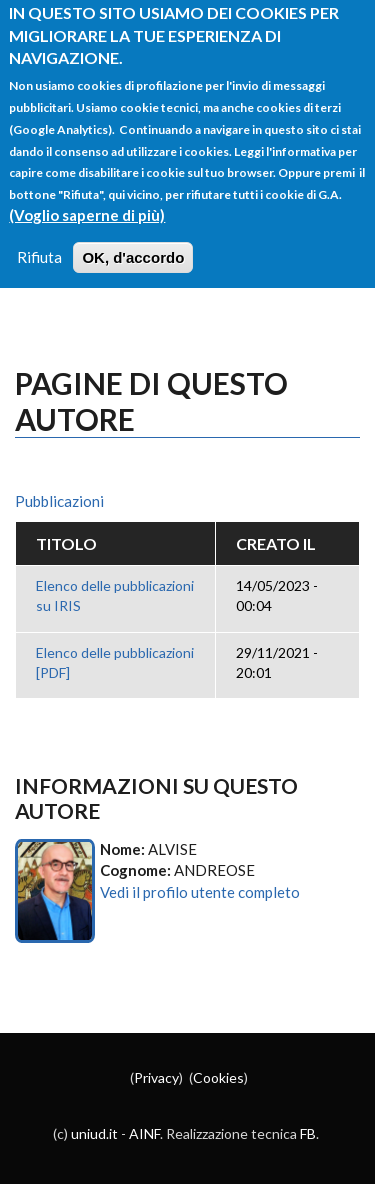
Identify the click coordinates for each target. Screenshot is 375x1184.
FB (308, 1133)
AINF (144, 1133)
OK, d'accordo (133, 237)
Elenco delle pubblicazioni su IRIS (115, 595)
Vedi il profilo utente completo (200, 892)
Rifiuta (39, 237)
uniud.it (94, 1133)
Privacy (156, 1077)
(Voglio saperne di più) (87, 195)
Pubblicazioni (59, 501)
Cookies (218, 1077)
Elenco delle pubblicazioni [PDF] (115, 662)
